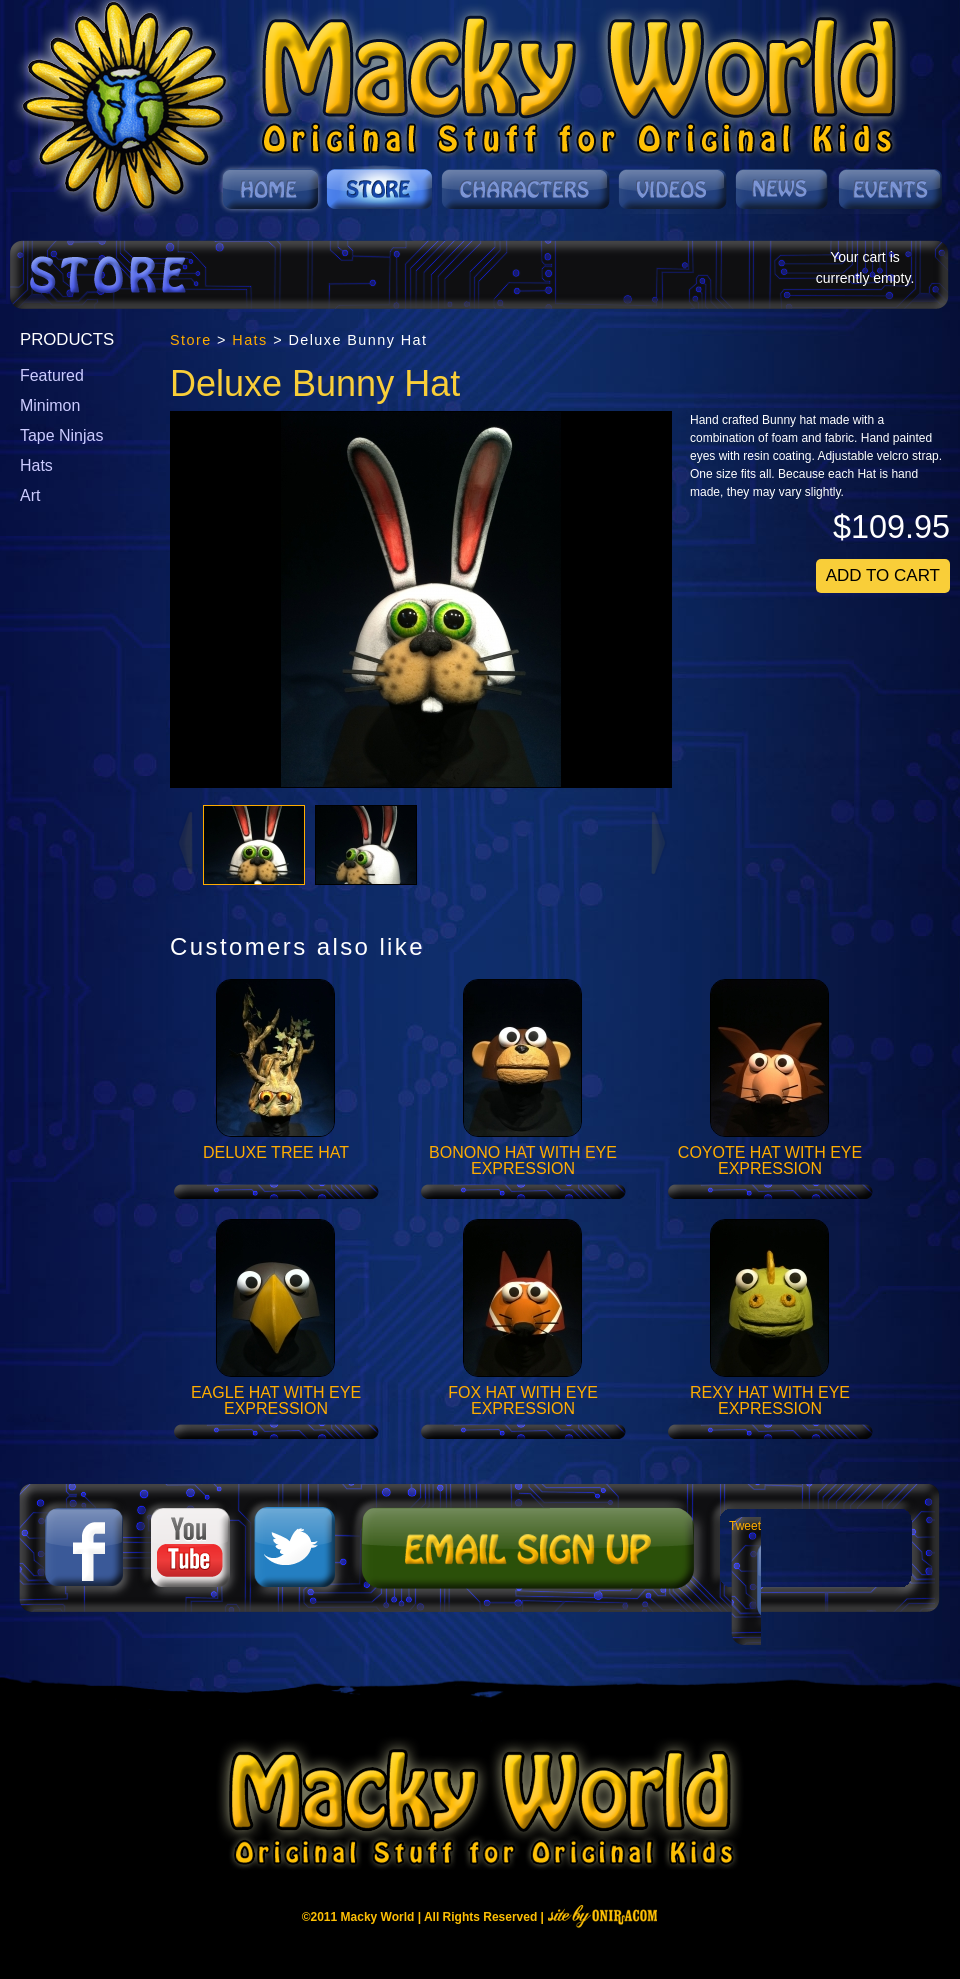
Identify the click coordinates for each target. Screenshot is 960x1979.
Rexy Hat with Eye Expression (770, 1401)
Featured (52, 375)
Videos (673, 189)
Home (270, 189)
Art (30, 495)
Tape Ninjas (61, 435)
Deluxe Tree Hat (276, 1152)
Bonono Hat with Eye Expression (523, 1161)
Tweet (745, 1526)
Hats (36, 465)
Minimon (50, 405)
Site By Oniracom (602, 1916)
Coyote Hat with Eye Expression (770, 1161)
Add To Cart (883, 575)
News (783, 189)
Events (888, 189)
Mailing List (525, 1548)
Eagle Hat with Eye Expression (276, 1401)
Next (660, 842)
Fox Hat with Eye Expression (523, 1401)
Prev (184, 842)
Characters (526, 189)
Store (380, 189)
